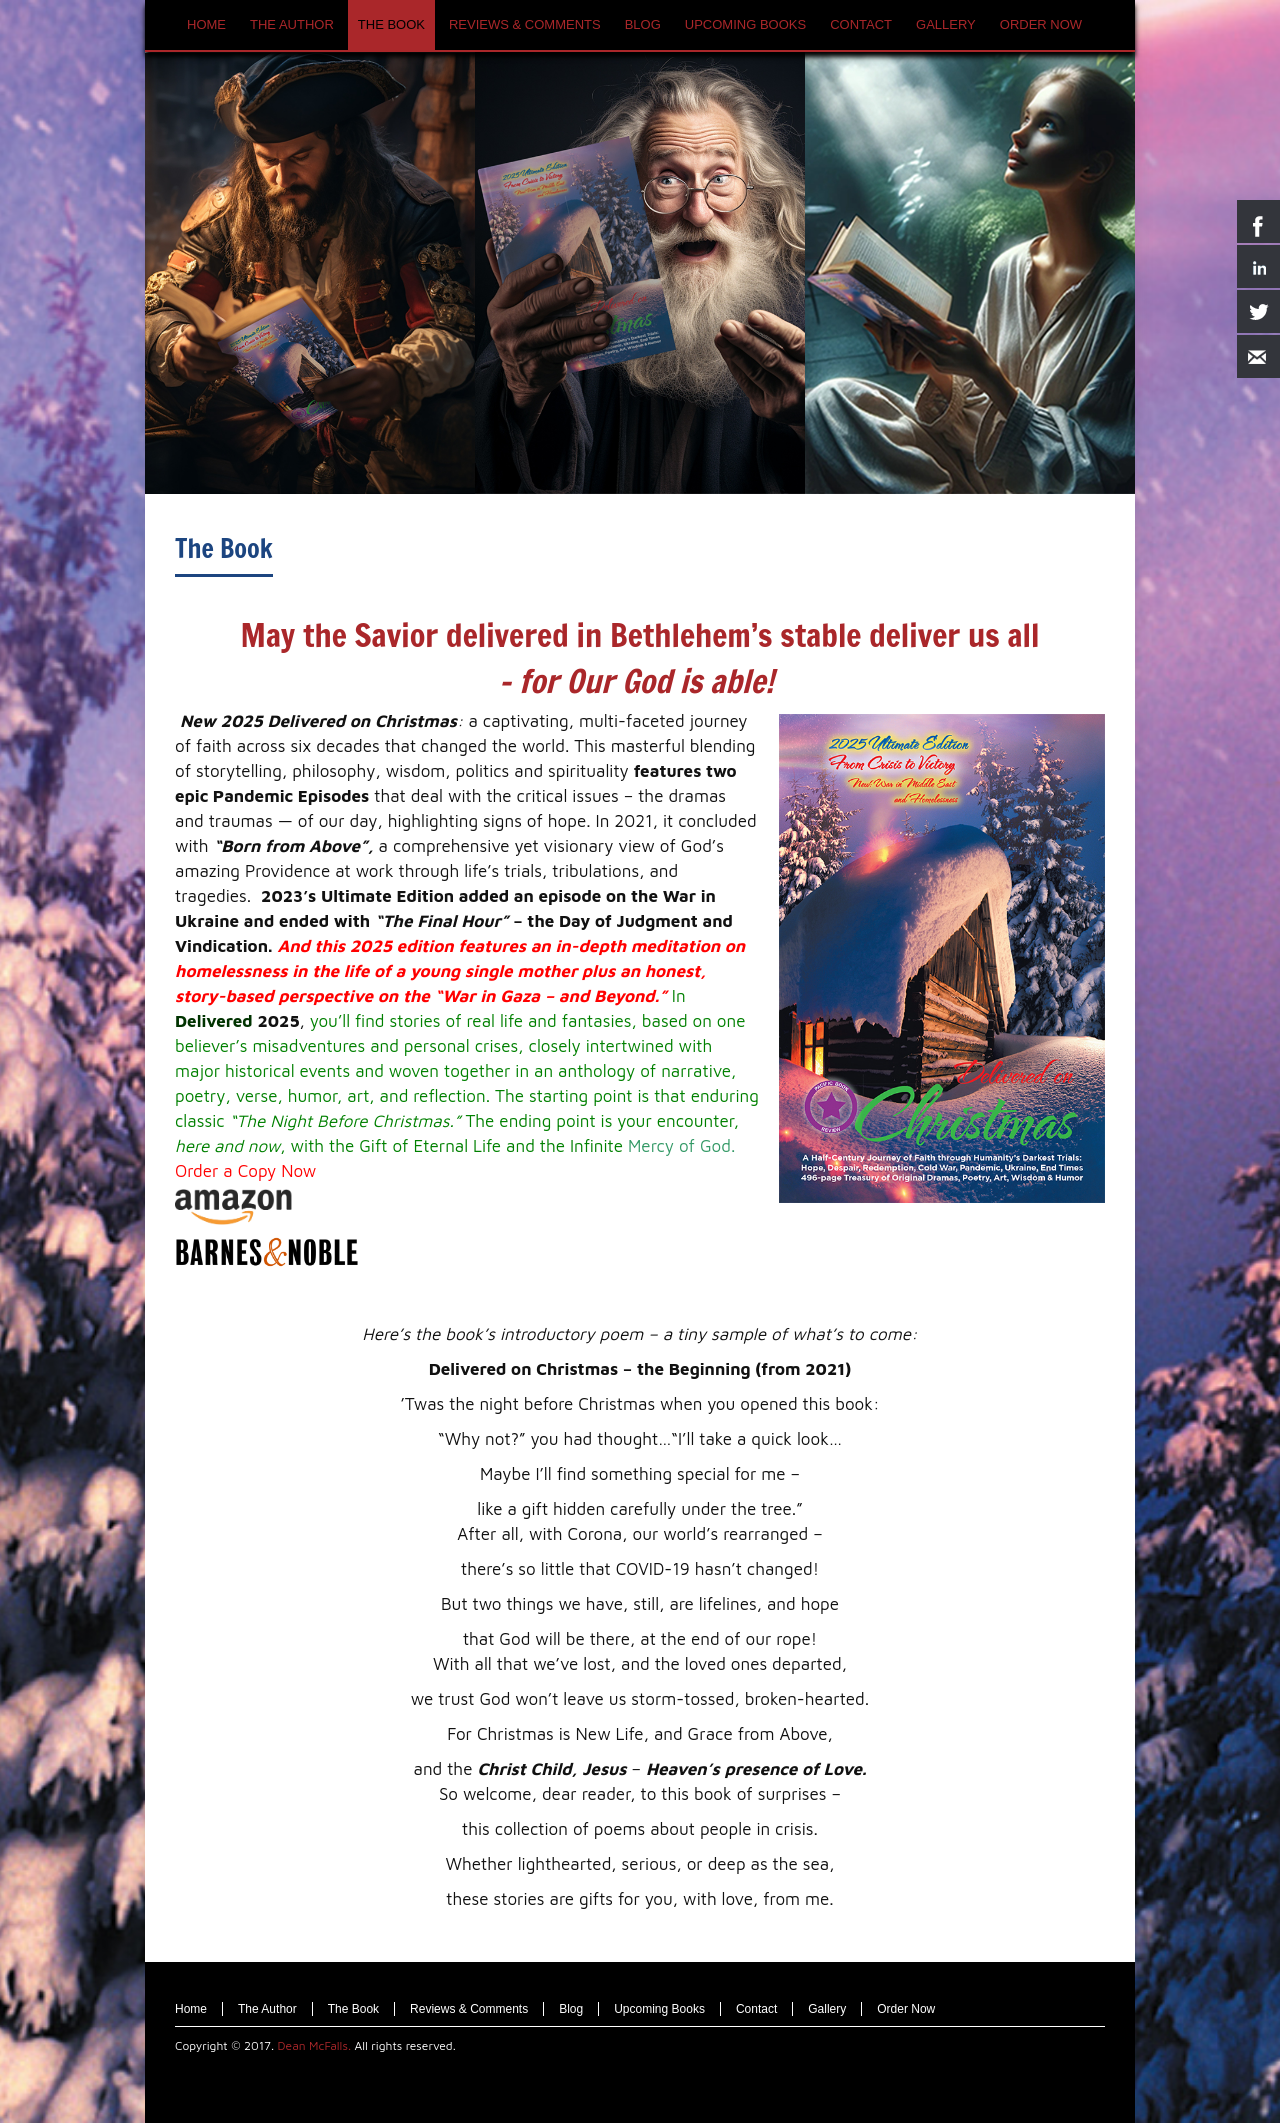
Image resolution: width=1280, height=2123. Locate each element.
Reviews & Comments (469, 2009)
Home (191, 2009)
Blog (571, 2009)
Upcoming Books (659, 2009)
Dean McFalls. (314, 2045)
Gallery (827, 2009)
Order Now (906, 2009)
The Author (267, 2009)
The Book (224, 548)
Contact (756, 2009)
